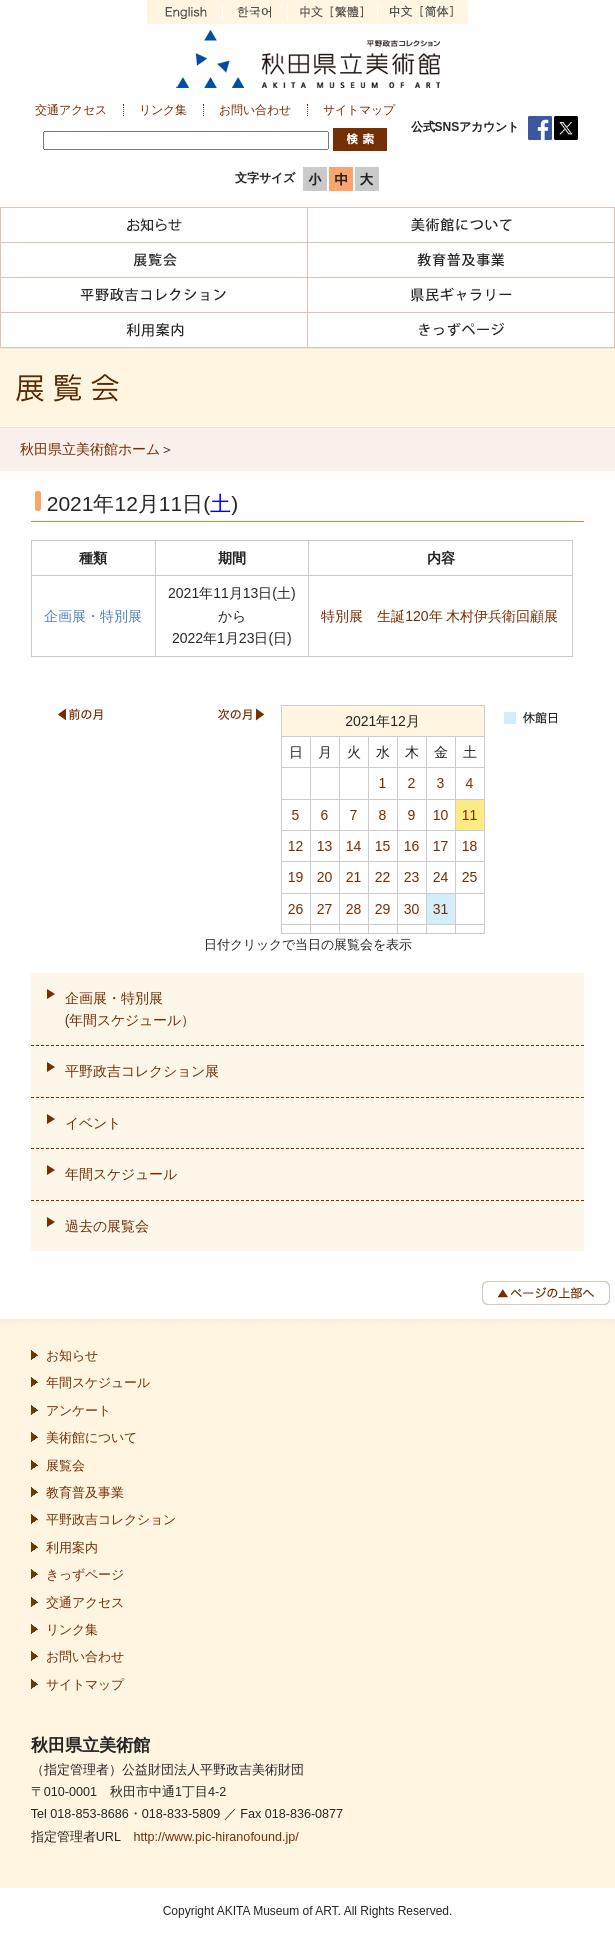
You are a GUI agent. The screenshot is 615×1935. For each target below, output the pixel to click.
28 (354, 909)
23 (412, 877)
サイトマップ (359, 110)
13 (325, 846)
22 (383, 877)
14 (354, 846)
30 (412, 909)
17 (441, 846)
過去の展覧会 (107, 1226)
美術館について (91, 1438)
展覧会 (65, 1466)
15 (383, 846)
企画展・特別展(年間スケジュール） (130, 1009)
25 (470, 877)
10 (441, 815)
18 (470, 846)
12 (296, 846)
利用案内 (72, 1548)
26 (296, 909)
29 (383, 909)
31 (441, 909)
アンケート (78, 1411)
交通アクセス (71, 110)
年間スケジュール (121, 1174)
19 (296, 877)
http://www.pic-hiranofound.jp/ (215, 1837)
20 (325, 877)
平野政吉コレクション (111, 1520)
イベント (93, 1123)
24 (441, 877)
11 (470, 815)
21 (354, 877)
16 (412, 846)
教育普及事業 (85, 1493)
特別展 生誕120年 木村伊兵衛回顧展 (439, 616)
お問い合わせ (255, 110)
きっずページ (85, 1575)
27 (325, 909)
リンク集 (163, 110)
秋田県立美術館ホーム (90, 449)
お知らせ (72, 1356)
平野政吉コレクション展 (142, 1071)
